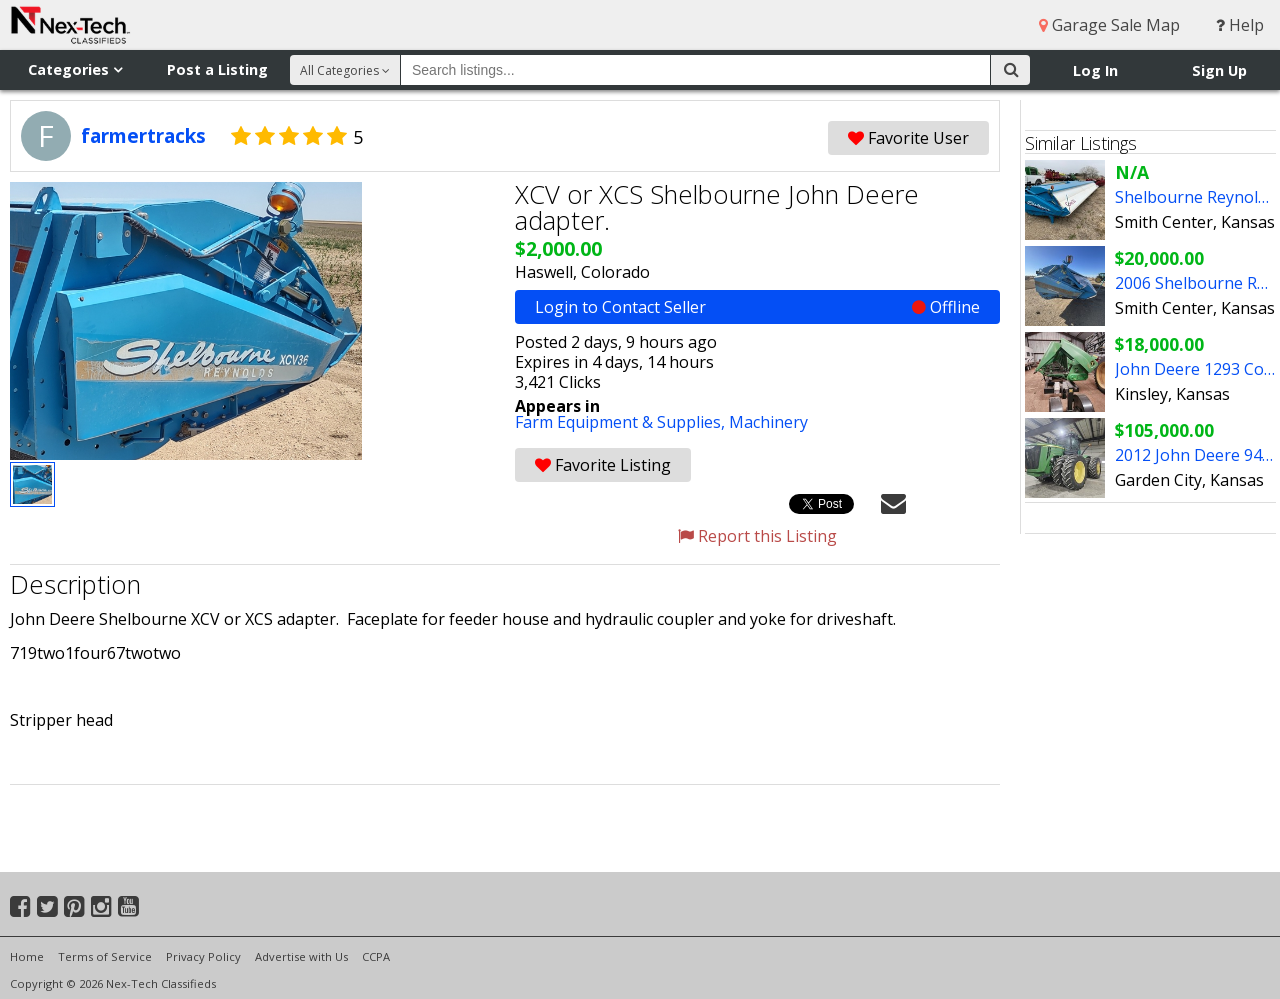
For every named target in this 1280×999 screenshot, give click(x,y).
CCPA (376, 956)
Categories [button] (75, 69)
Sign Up (1219, 70)
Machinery (768, 422)
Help (1240, 25)
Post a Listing (217, 69)
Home (27, 956)
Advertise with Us (301, 956)
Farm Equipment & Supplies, (622, 422)
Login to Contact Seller (757, 307)
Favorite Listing (603, 465)
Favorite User (908, 138)
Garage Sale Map (1109, 25)
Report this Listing (757, 536)
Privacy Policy (203, 956)
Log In (1095, 70)
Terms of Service (105, 956)
